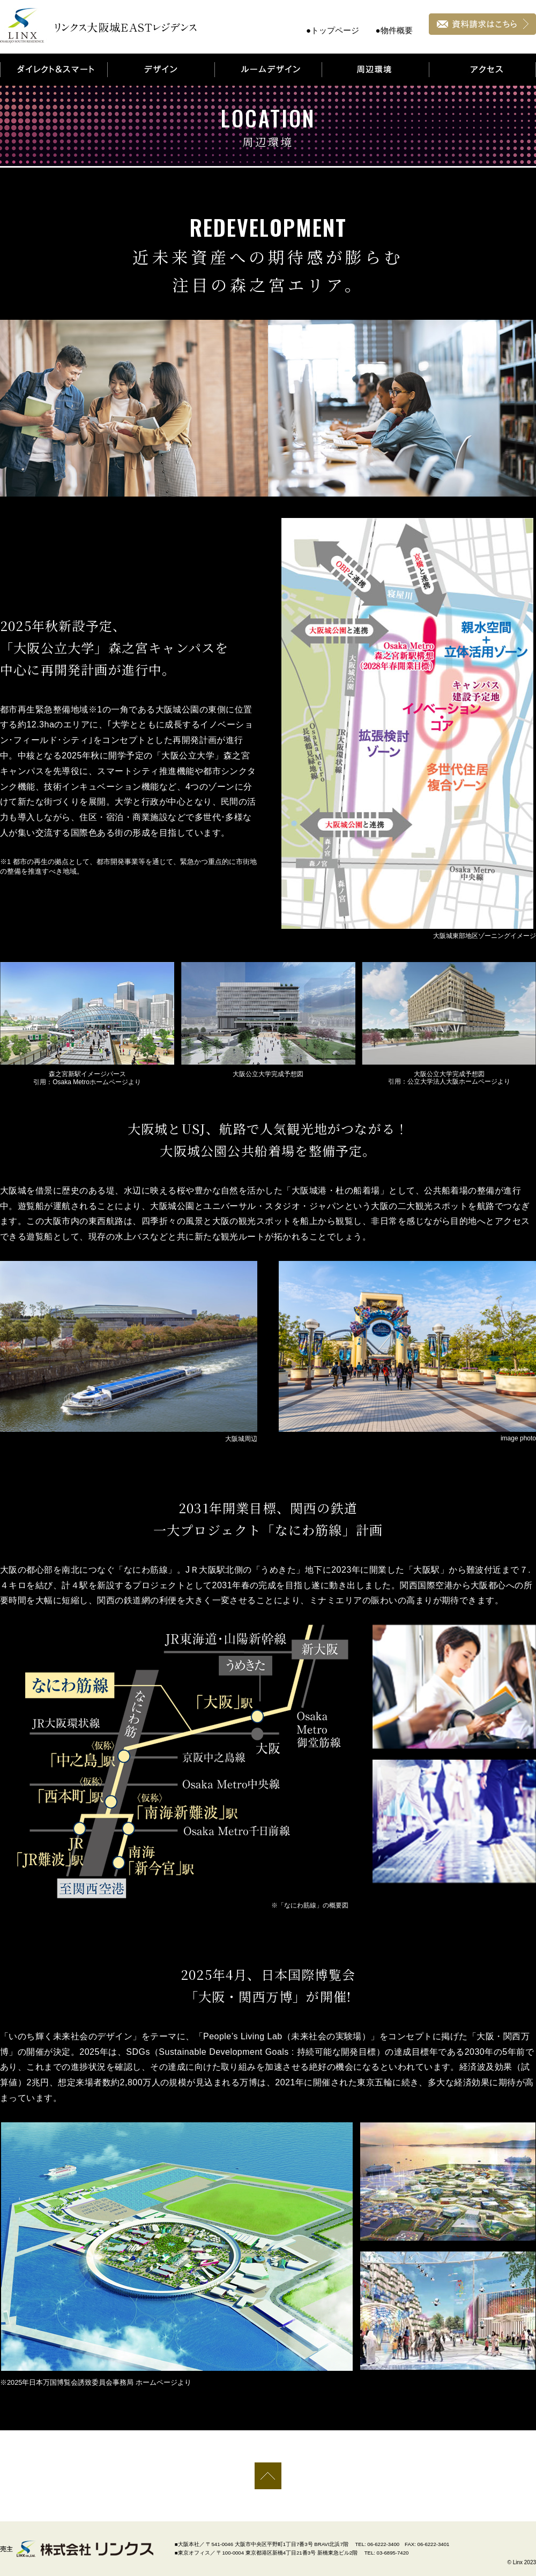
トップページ (335, 30)
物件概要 (397, 30)
